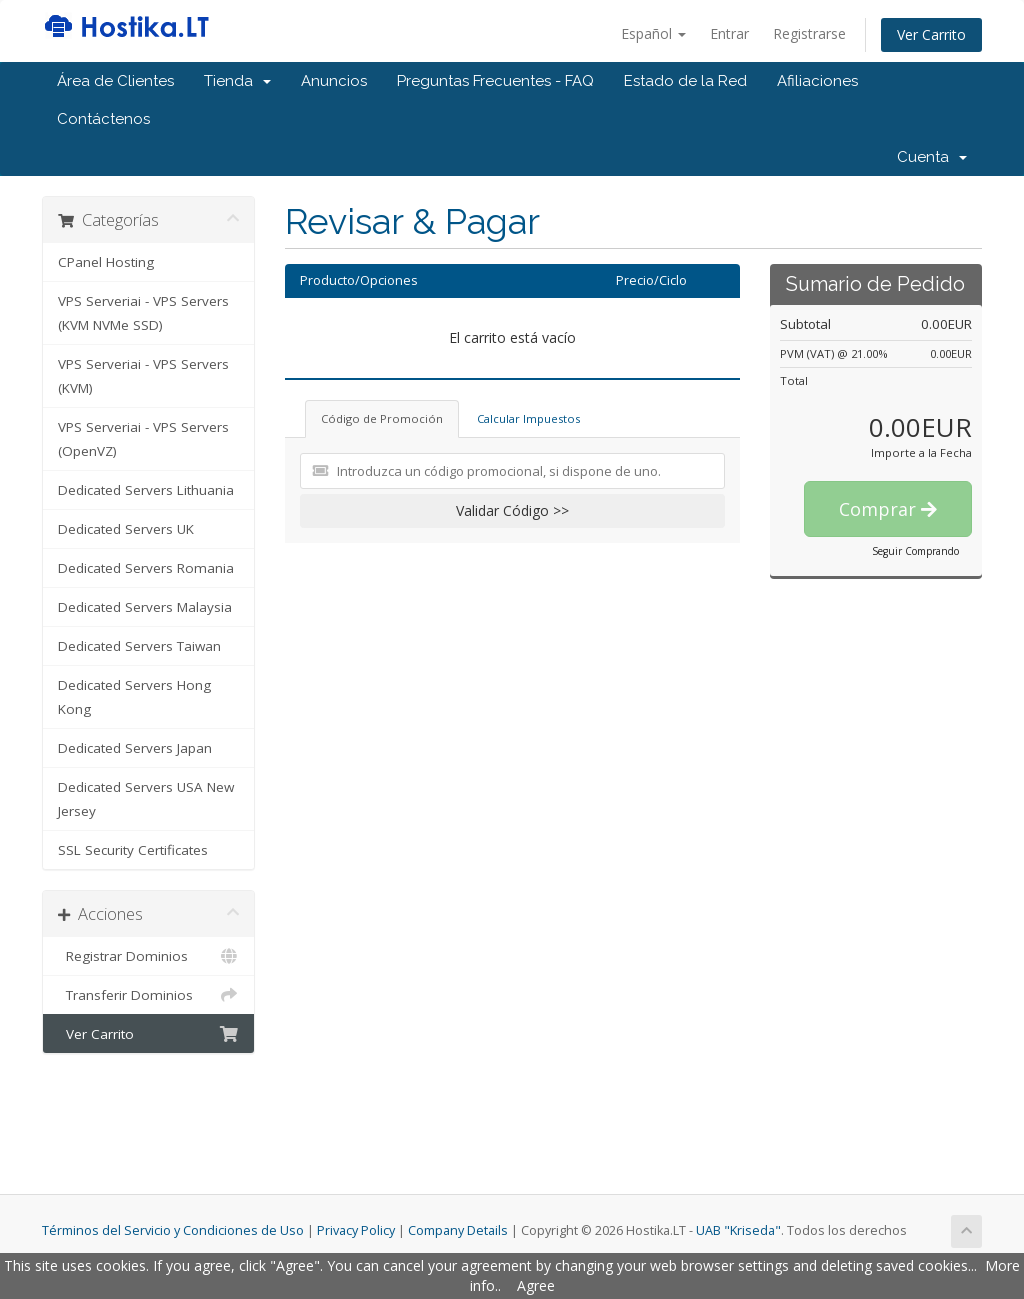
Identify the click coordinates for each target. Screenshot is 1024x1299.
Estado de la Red (685, 81)
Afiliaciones (817, 81)
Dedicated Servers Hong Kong (134, 697)
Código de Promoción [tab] (382, 418)
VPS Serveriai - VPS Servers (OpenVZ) (143, 439)
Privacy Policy (356, 1230)
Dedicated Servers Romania (146, 568)
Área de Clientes (115, 81)
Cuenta (932, 157)
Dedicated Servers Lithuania (146, 490)
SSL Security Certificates (133, 850)
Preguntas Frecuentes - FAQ (495, 81)
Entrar (729, 33)
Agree (536, 1285)
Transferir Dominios (148, 995)
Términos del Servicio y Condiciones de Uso (173, 1230)
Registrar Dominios (148, 956)
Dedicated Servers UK (126, 529)
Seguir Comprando (915, 551)
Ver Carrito (931, 34)
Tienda (237, 81)
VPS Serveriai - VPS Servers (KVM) (143, 376)
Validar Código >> (512, 510)
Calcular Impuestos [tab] (528, 418)
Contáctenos (103, 119)
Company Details (458, 1230)
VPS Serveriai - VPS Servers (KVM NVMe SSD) (143, 313)
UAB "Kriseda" (738, 1230)
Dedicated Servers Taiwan (139, 646)
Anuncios (334, 81)
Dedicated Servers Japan (135, 748)
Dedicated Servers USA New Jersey (146, 799)
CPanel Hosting (106, 262)
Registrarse (809, 33)
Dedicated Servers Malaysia (145, 607)
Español (653, 33)
